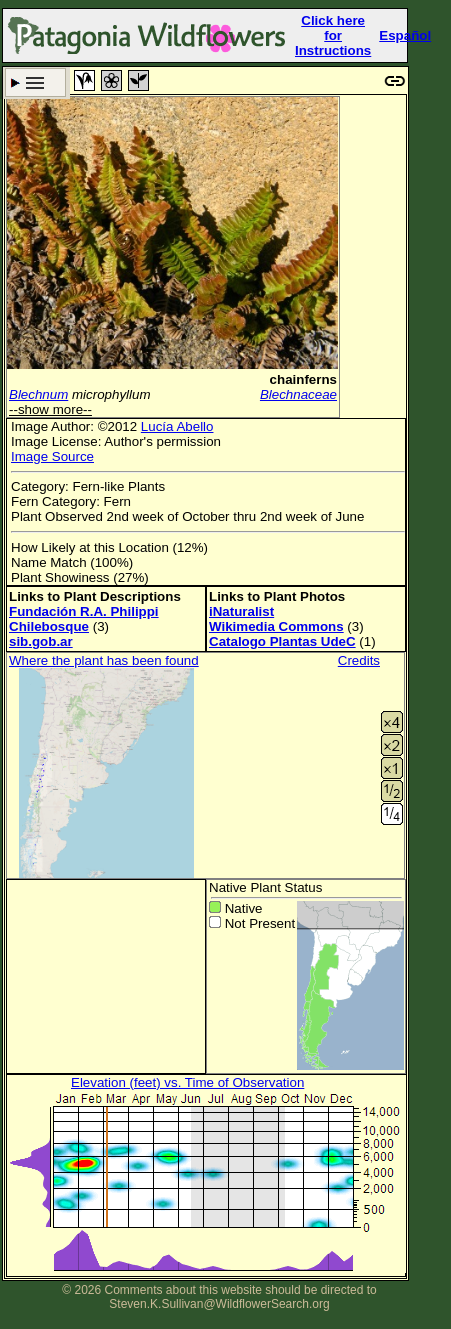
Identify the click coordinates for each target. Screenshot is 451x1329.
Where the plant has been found (104, 660)
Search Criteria (35, 82)
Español (405, 35)
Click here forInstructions (333, 35)
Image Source (52, 456)
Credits (359, 660)
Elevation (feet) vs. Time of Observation (187, 1082)
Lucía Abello (177, 426)
